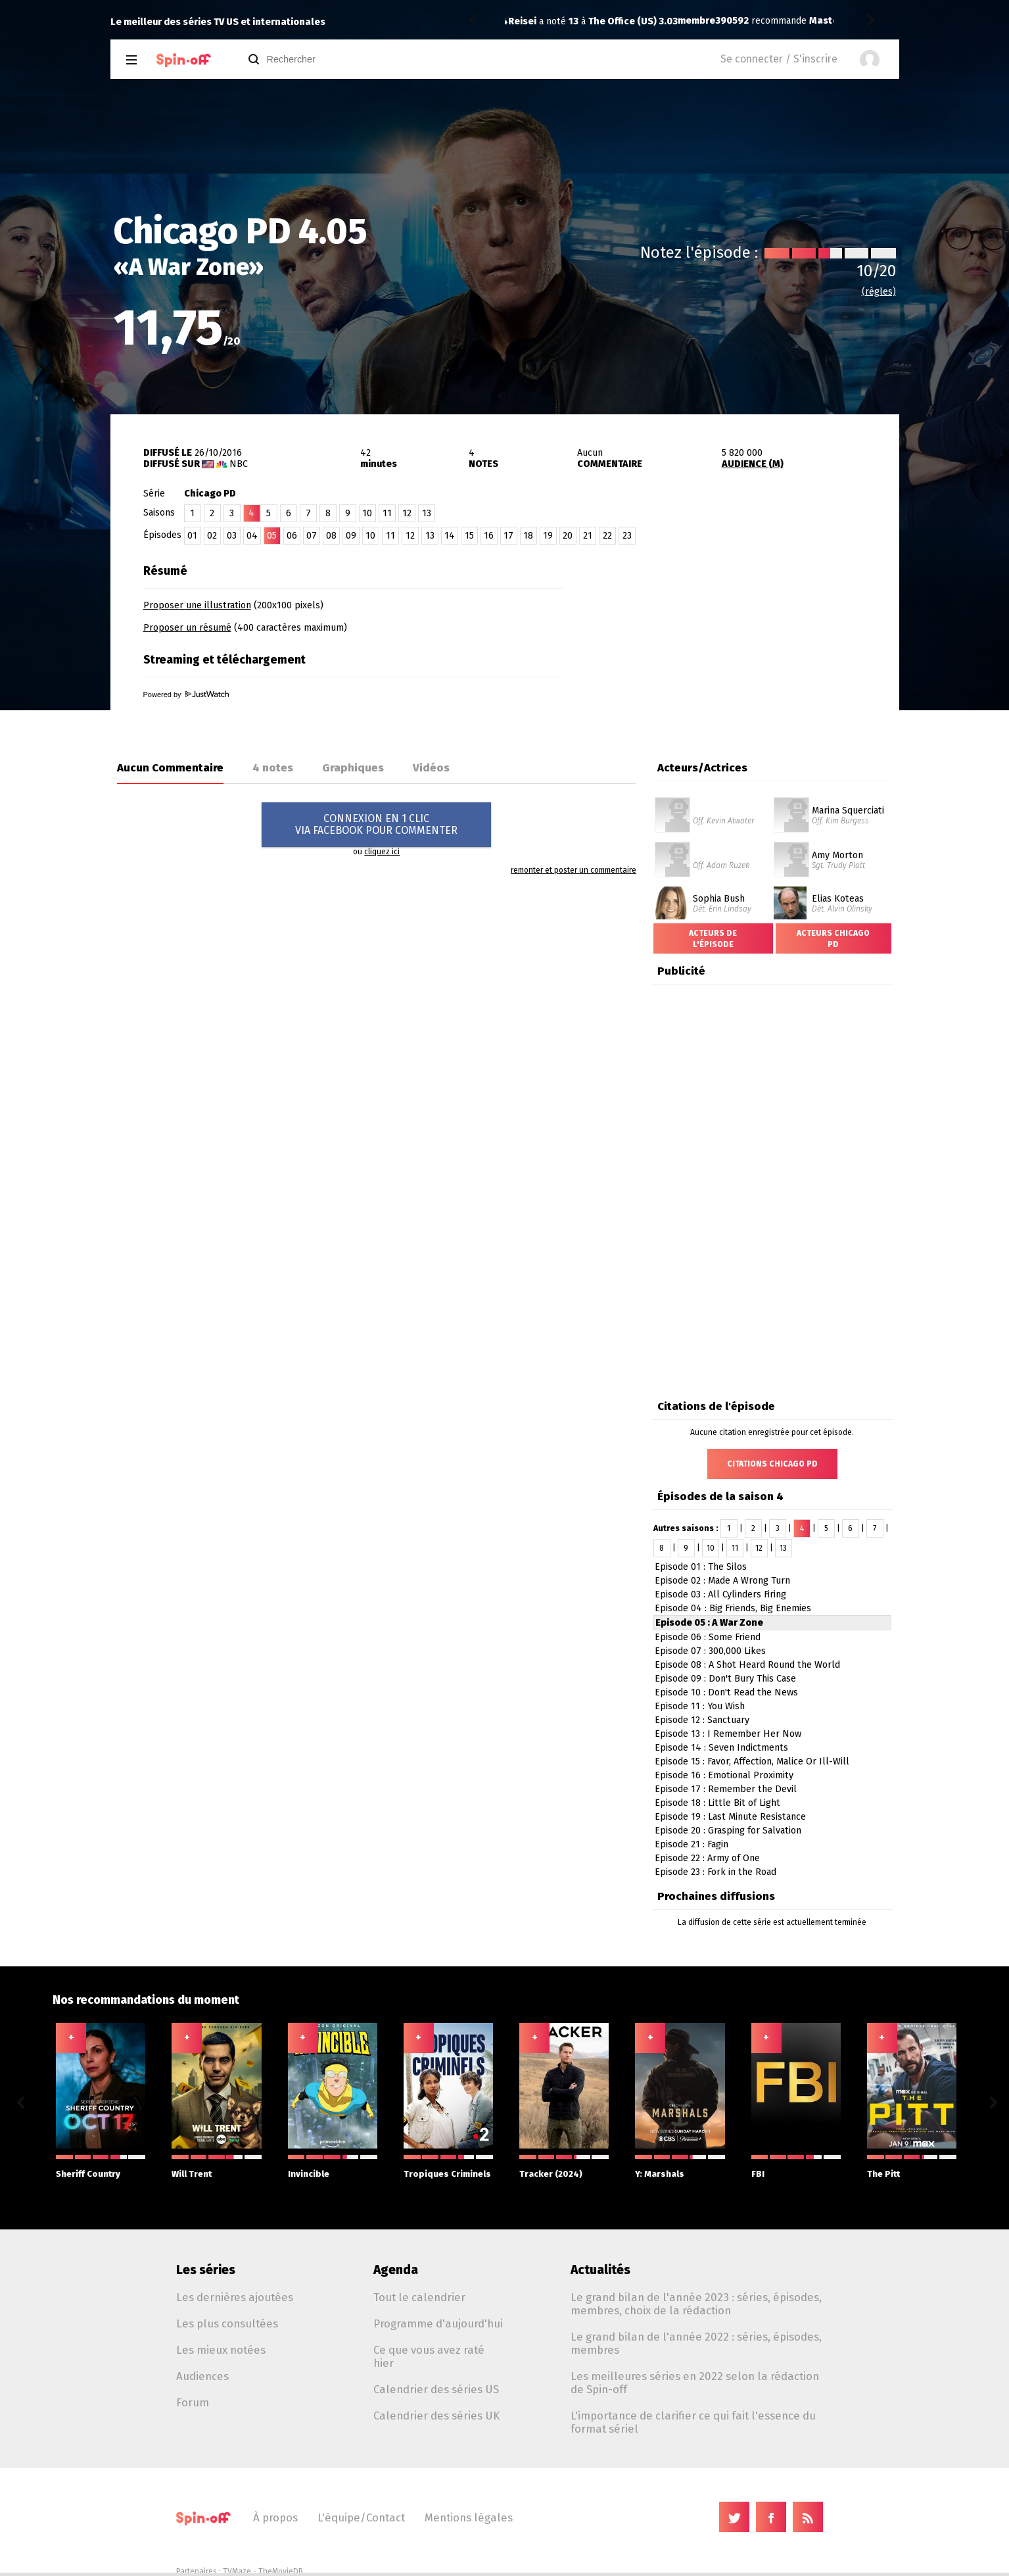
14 (449, 535)
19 (548, 535)
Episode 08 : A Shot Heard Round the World (747, 1664)
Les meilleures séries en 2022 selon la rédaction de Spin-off (695, 2382)
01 (192, 535)
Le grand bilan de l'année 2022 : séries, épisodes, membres (696, 2343)
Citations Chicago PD (772, 1464)
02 (212, 535)
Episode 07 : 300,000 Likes (710, 1651)
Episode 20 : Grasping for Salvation (728, 1830)
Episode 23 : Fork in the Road (715, 1872)
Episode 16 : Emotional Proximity (724, 1775)
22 (607, 535)
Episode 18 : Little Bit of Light (717, 1803)
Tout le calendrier (419, 2297)
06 (292, 535)
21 (587, 535)
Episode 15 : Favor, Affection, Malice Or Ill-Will (752, 1761)
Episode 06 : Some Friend (708, 1637)
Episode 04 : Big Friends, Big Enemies (733, 1608)
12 (406, 513)
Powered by (186, 694)
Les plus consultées (227, 2323)
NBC (238, 464)
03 (232, 535)
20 (568, 535)
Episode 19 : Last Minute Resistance (730, 1816)
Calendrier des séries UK (436, 2415)
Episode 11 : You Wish (700, 1706)
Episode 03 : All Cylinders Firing (720, 1594)
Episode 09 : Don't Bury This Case (725, 1678)
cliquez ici (382, 851)
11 (387, 513)
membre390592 (543, 20)
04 (252, 535)
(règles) (879, 291)
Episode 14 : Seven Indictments (721, 1747)
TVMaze (237, 2571)
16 (489, 535)
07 (311, 535)
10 (367, 513)
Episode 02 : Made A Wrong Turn (722, 1580)
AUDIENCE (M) (753, 464)
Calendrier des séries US (436, 2389)
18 (528, 535)
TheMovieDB (280, 2571)
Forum (192, 2402)
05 (272, 535)
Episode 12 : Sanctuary (702, 1720)
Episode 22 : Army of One (707, 1858)
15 (469, 535)
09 (351, 535)
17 (508, 535)
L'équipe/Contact (361, 2517)
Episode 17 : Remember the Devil (726, 1789)
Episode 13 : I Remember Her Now (728, 1733)
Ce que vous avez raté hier (428, 2356)
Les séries (205, 2269)
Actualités (600, 2269)
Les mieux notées (221, 2349)
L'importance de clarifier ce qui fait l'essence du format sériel (693, 2422)
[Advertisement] (745, 640)
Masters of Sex (673, 20)
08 (331, 535)
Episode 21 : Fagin (691, 1844)
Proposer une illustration (197, 605)
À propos (275, 2517)
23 (627, 535)
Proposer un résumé (187, 627)
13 (426, 513)
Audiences (202, 2376)
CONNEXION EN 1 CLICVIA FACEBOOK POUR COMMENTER (376, 824)
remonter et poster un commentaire (573, 870)
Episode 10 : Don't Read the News (726, 1692)
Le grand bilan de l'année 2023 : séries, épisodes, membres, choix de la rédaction (696, 2304)
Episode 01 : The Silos (701, 1566)
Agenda (395, 2269)
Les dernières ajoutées (234, 2297)
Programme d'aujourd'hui (438, 2323)
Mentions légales (469, 2517)
